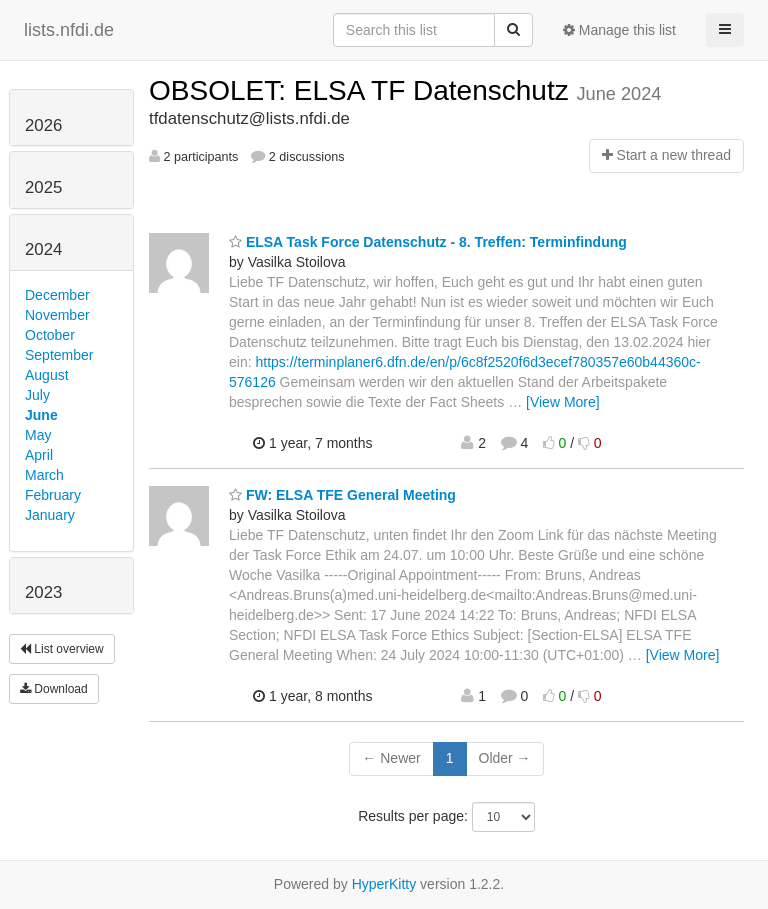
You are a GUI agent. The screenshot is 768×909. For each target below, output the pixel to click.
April (39, 455)
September (59, 355)
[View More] (563, 402)
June (41, 415)
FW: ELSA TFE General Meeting (342, 495)
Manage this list (619, 30)
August (47, 375)
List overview (62, 649)
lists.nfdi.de (69, 30)
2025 (43, 187)
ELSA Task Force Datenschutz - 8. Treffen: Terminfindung (428, 242)
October (50, 335)
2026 (43, 125)
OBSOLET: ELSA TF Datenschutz (362, 90)
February (53, 495)
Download (54, 689)
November (57, 315)
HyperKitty (384, 884)
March (44, 475)
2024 (43, 249)
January (50, 515)
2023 (43, 592)
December (57, 295)
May (38, 435)
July (37, 395)
